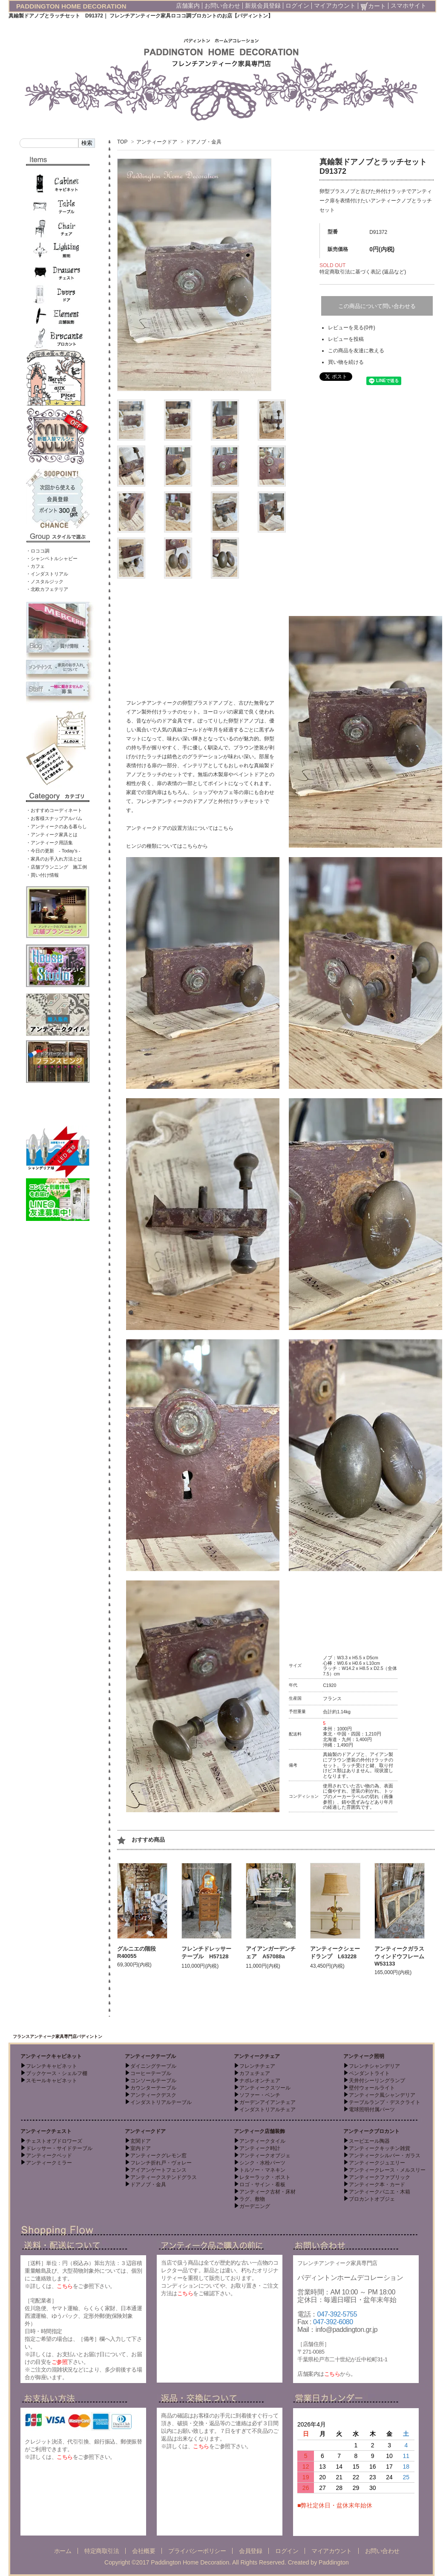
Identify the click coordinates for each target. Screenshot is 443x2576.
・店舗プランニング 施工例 (56, 866)
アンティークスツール (265, 2088)
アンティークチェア (257, 2056)
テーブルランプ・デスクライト (384, 2102)
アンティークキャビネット (51, 2056)
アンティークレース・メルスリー (387, 2170)
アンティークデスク (153, 2095)
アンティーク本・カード (377, 2184)
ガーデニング (254, 2206)
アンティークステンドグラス (163, 2177)
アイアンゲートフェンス (158, 2170)
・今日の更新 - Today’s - (53, 850)
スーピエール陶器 (369, 2141)
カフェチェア (254, 2073)
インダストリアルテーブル (161, 2102)
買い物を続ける (346, 362)
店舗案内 (188, 5)
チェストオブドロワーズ (54, 2141)
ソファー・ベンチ (259, 2095)
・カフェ (35, 566)
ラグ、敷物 (252, 2199)
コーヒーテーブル (150, 2073)
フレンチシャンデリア (374, 2066)
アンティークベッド (49, 2156)
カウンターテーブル (153, 2088)
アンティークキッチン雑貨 (379, 2148)
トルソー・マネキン (262, 2170)
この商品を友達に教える (356, 351)
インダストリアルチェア (267, 2110)
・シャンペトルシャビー (52, 558)
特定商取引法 (101, 2551)
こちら (65, 2286)
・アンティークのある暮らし (56, 826)
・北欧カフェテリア (47, 589)
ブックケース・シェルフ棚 (56, 2073)
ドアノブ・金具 (204, 142)
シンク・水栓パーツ (262, 2163)
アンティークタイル (262, 2141)
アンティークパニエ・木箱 (379, 2192)
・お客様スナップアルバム (54, 818)
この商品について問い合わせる (377, 306)
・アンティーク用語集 (49, 842)
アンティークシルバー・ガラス (384, 2156)
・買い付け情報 (42, 875)
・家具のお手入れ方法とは (54, 858)
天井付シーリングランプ (377, 2081)
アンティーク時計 (259, 2148)
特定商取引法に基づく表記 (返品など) (362, 272)
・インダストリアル (47, 573)
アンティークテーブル (150, 2056)
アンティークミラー (49, 2163)
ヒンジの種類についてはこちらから (167, 846)
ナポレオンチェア (259, 2081)
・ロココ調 (37, 550)
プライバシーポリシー (197, 2551)
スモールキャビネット (51, 2081)
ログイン (297, 5)
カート (373, 6)
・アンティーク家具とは (52, 834)
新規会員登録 (263, 5)
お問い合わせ (222, 5)
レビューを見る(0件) (351, 328)
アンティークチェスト (46, 2131)
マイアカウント (335, 5)
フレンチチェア (257, 2066)
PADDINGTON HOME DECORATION (71, 6)
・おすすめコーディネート (54, 810)
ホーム (63, 2551)
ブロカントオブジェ (372, 2199)
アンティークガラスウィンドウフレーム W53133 (402, 1956)
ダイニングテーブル (153, 2066)
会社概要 (143, 2551)
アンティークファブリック (379, 2177)
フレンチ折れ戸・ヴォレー (161, 2163)
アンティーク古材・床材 (267, 2192)
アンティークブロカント (371, 2131)
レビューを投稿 (346, 339)
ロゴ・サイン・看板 (262, 2184)
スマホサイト (408, 5)
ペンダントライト (369, 2073)
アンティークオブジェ (265, 2156)
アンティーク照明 (363, 2056)
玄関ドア (140, 2141)
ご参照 (60, 2362)
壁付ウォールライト (372, 2088)
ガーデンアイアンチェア (267, 2102)
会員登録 (250, 2551)
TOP (122, 142)
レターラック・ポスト (265, 2177)
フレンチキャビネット (51, 2066)
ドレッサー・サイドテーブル (59, 2148)
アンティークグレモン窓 (158, 2156)
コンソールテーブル (153, 2081)
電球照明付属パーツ (372, 2110)
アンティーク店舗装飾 (259, 2131)
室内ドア (140, 2148)
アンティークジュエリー (377, 2163)
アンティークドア (156, 142)
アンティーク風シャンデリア (382, 2095)
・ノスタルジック (44, 581)
